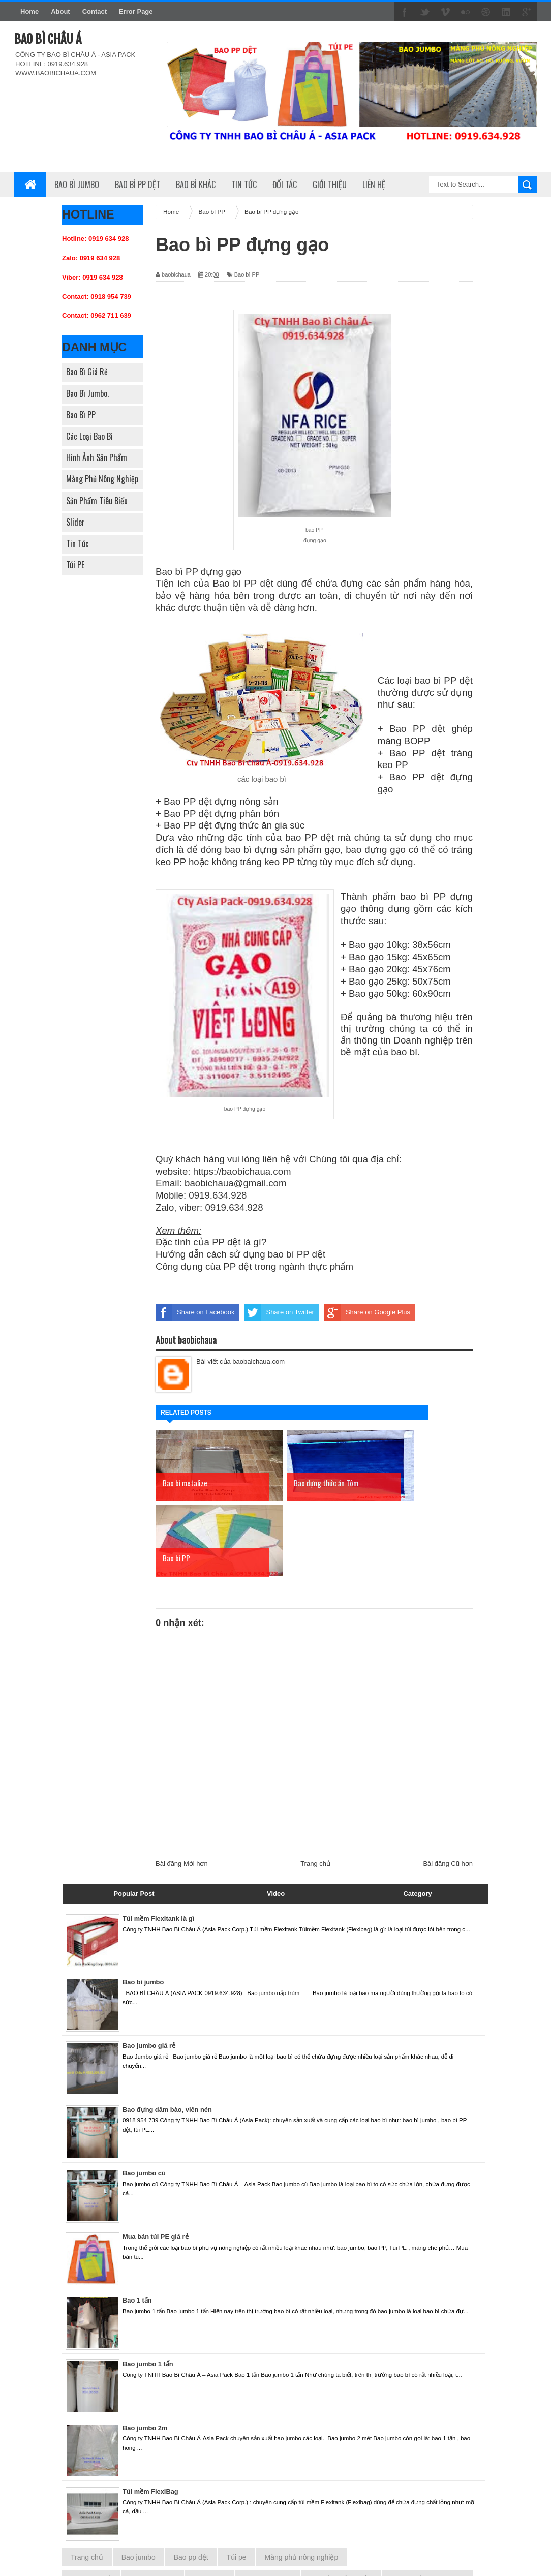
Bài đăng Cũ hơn (448, 1788)
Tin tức (77, 543)
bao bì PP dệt (296, 1254)
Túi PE (75, 565)
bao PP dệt (309, 837)
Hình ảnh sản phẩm (96, 457)
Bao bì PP (81, 415)
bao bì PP (435, 680)
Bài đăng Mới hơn (182, 1788)
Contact (94, 11)
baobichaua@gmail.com (235, 1183)
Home (29, 11)
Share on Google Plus (367, 1312)
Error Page (135, 11)
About (60, 11)
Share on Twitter (279, 1312)
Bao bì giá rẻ (87, 371)
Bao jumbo (138, 2482)
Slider (75, 522)
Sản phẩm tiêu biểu (97, 501)
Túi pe (237, 2482)
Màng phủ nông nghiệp (102, 479)
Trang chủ (315, 1788)
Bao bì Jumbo (76, 184)
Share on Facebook (195, 1312)
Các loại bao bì (89, 436)
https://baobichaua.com (242, 1171)
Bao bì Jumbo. (87, 393)
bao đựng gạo (376, 849)
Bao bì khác (196, 184)
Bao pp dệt (191, 2482)
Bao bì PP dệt (137, 184)
